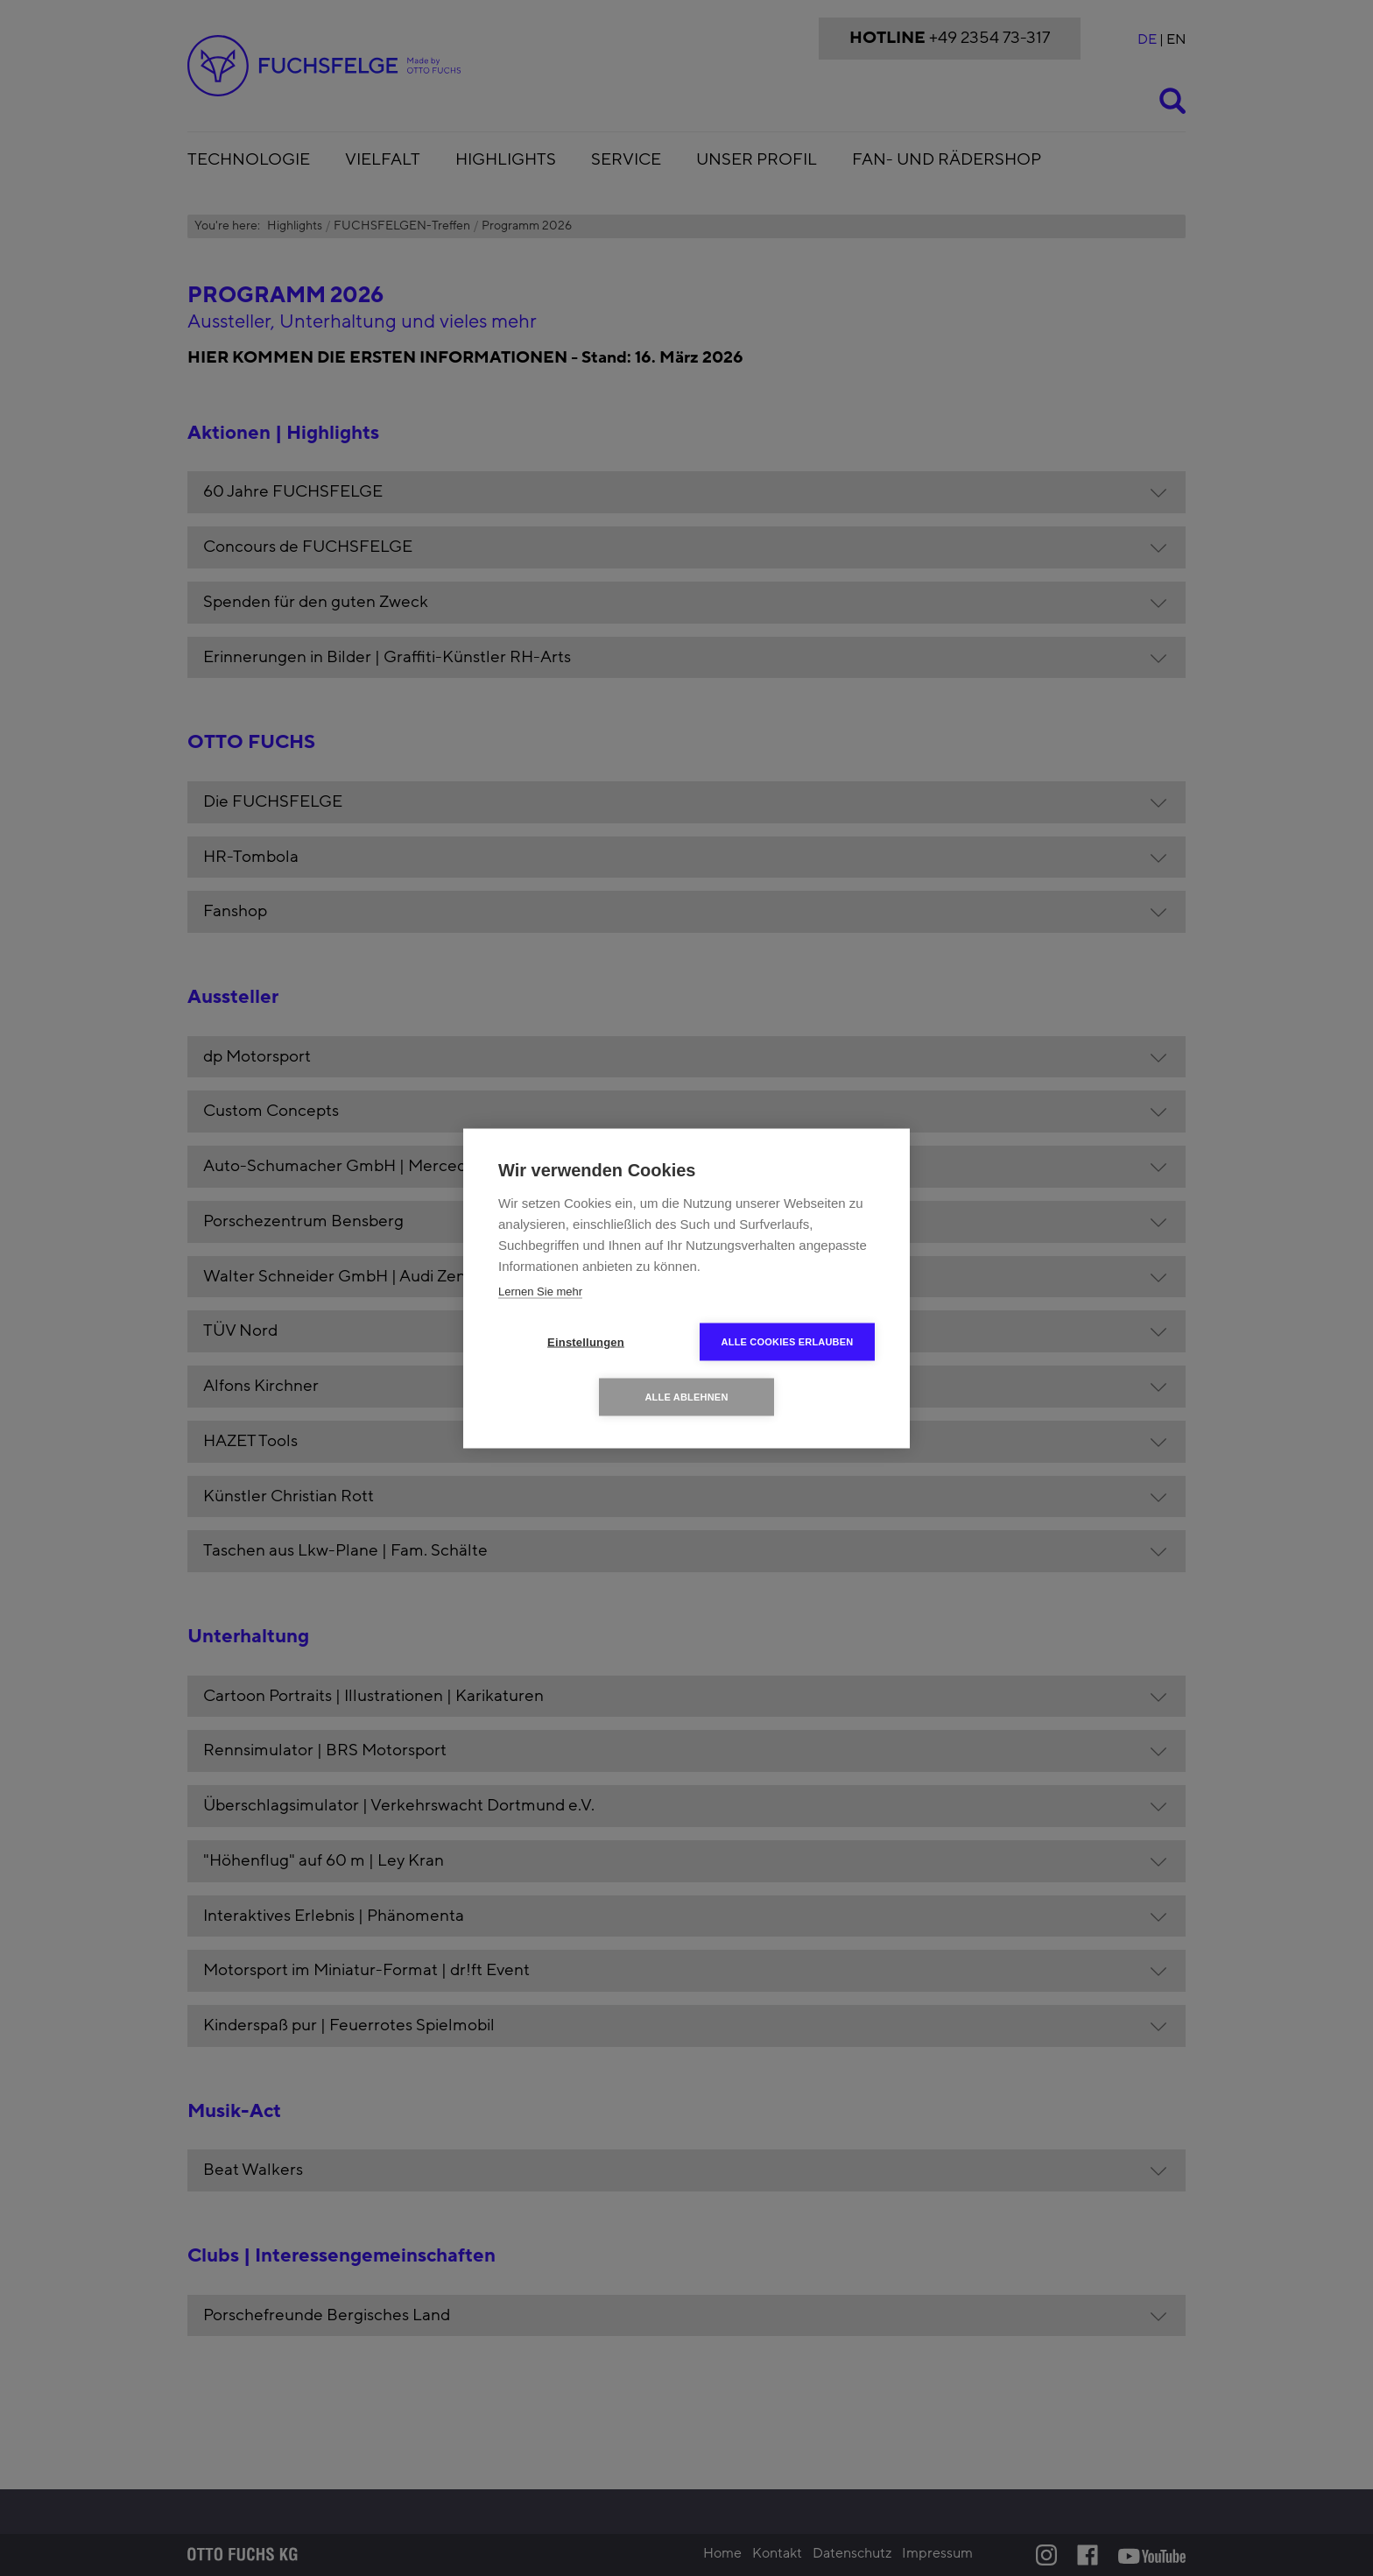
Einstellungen (585, 1341)
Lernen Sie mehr (540, 1290)
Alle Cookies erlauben (788, 1341)
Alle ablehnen (686, 1396)
